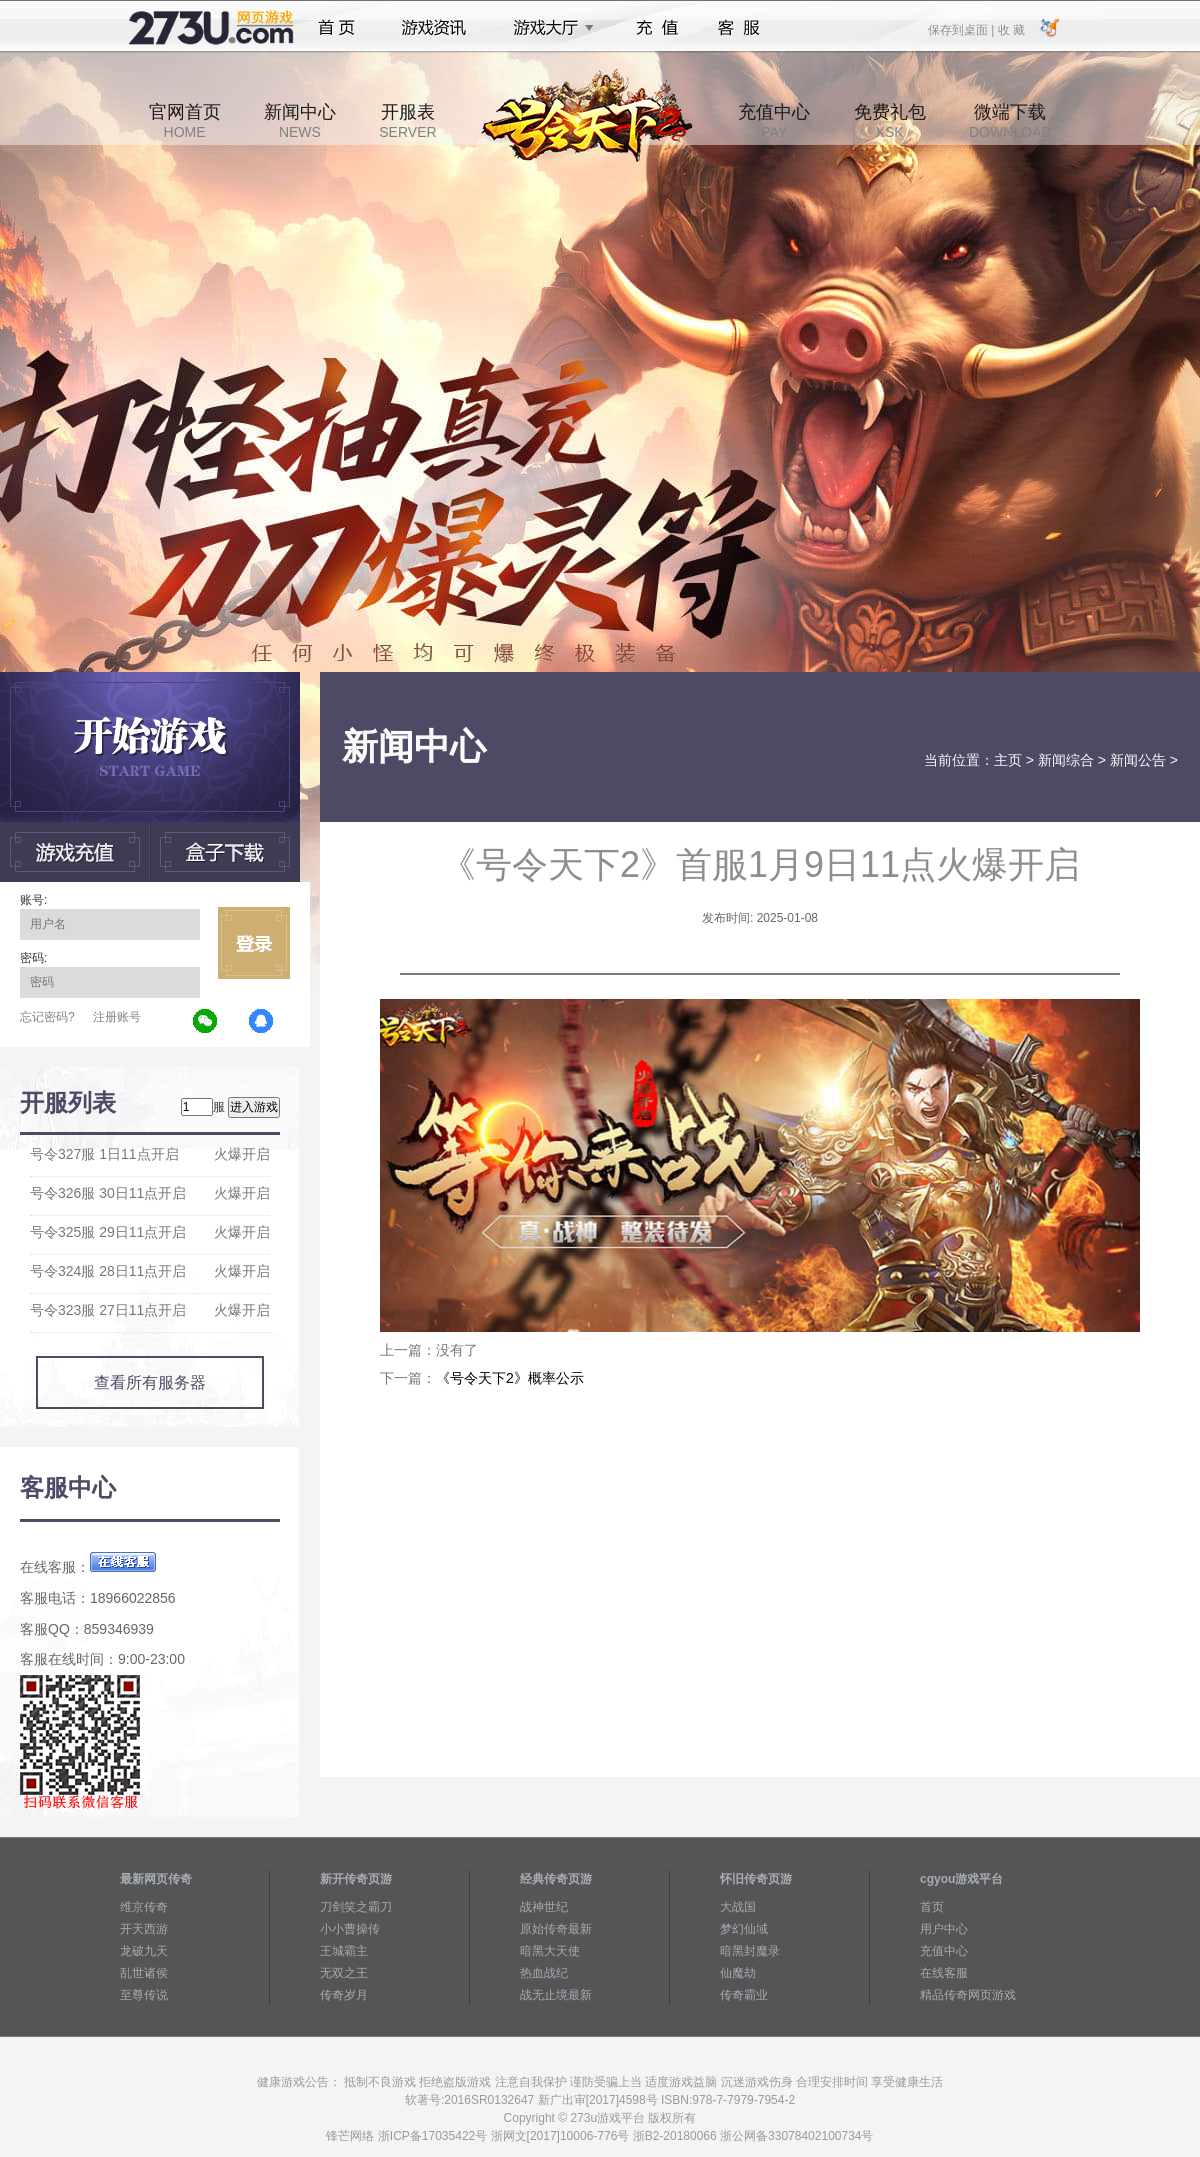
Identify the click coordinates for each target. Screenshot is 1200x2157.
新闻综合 (1066, 760)
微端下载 (1010, 121)
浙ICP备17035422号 (432, 2136)
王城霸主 (344, 1951)
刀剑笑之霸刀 (356, 1907)
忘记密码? (47, 1017)
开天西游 (144, 1929)
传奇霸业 (744, 1995)
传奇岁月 (344, 1995)
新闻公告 (1138, 760)
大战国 (738, 1907)
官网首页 (185, 121)
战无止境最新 (556, 1995)
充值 (656, 28)
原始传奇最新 (556, 1929)
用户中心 (944, 1929)
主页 (1008, 760)
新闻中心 (300, 121)
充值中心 (774, 121)
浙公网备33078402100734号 (796, 2136)
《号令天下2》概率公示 (510, 1378)
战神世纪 (544, 1907)
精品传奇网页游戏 (968, 1995)
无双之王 (344, 1973)
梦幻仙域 (744, 1929)
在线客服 (944, 1973)
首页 (336, 28)
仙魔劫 (738, 1973)
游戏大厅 (548, 28)
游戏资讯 (434, 28)
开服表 (407, 121)
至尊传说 (144, 1995)
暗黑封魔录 (750, 1951)
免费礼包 (890, 121)
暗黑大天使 (550, 1951)
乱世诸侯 (144, 1973)
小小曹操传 (350, 1929)
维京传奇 (144, 1907)
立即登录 (254, 943)
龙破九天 (144, 1951)
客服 (739, 28)
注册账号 (117, 1017)
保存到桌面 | (962, 29)
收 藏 (1010, 29)
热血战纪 (544, 1973)
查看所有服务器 (150, 1382)
